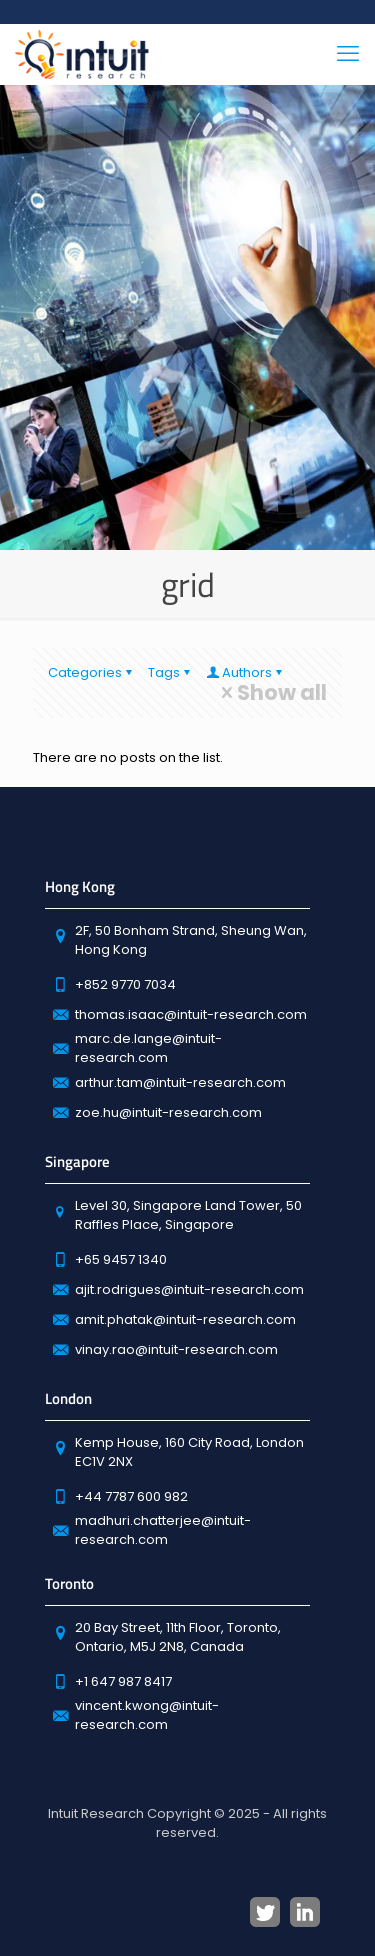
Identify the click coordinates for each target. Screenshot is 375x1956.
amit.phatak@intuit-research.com (185, 1319)
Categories (91, 672)
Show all (271, 692)
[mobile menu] (348, 54)
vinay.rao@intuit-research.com (176, 1349)
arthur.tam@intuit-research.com (180, 1082)
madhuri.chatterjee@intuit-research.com (163, 1530)
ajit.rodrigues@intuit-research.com (189, 1289)
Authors (245, 672)
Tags (170, 672)
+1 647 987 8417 (123, 1681)
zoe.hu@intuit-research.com (168, 1112)
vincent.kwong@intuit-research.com (147, 1715)
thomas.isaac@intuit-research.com (191, 1014)
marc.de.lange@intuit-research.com (148, 1048)
